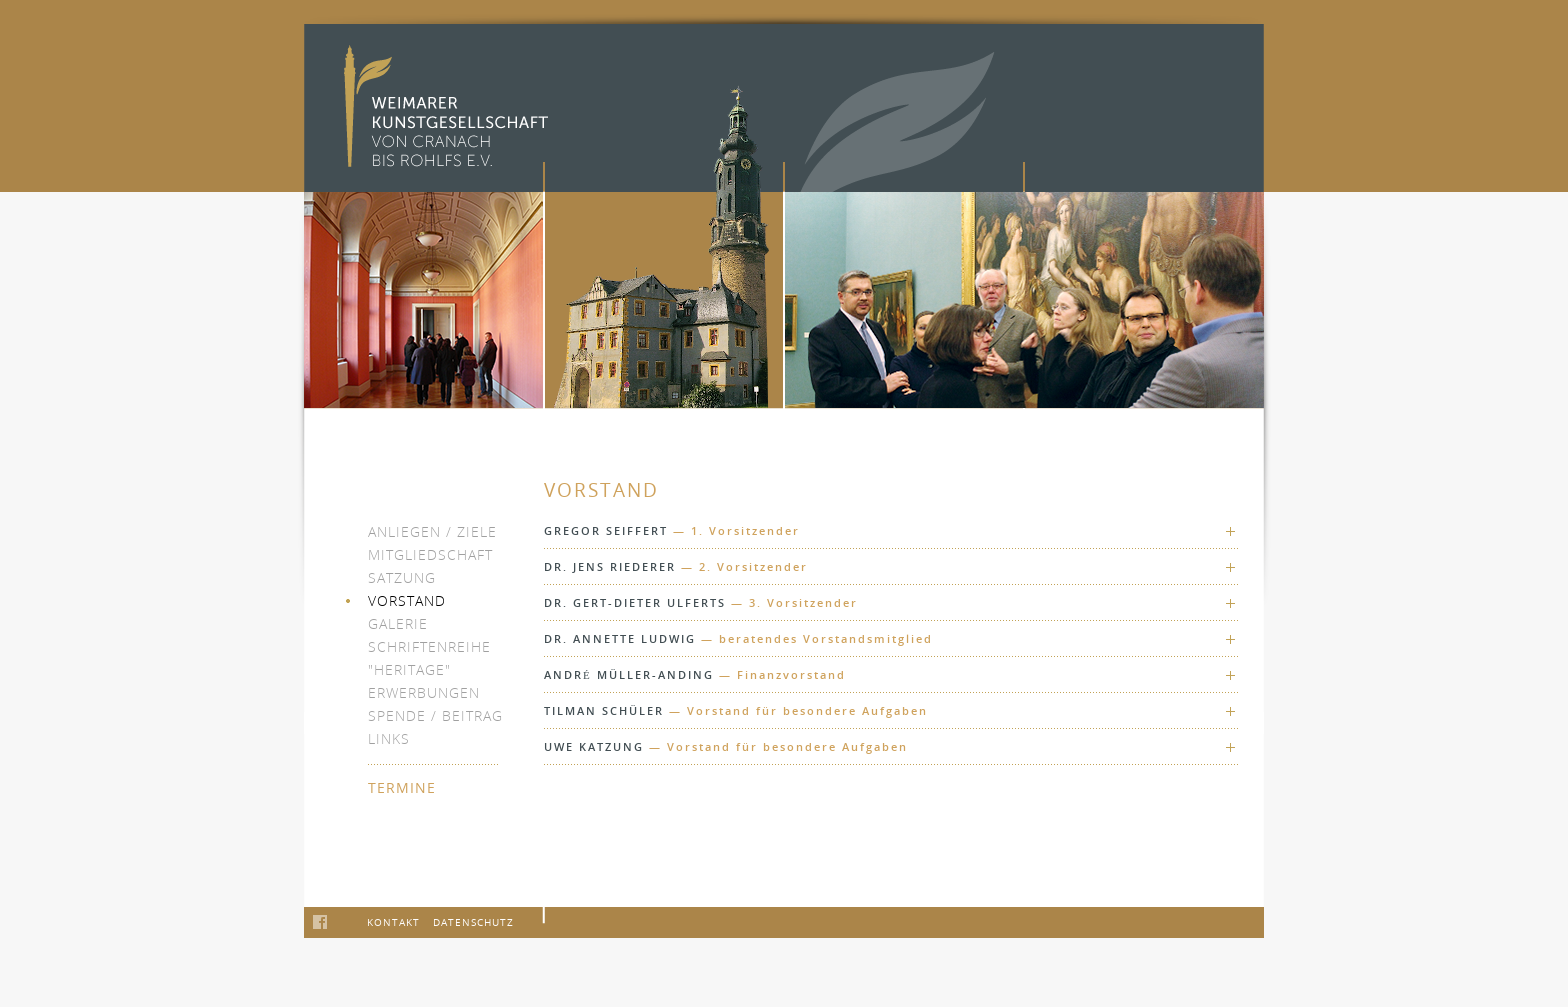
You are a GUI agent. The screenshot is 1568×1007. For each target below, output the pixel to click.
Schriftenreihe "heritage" (429, 658)
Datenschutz (473, 922)
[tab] (891, 531)
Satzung (402, 577)
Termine (402, 787)
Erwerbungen (424, 692)
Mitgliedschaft (430, 554)
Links (389, 738)
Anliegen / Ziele (432, 531)
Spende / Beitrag (435, 715)
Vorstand (407, 600)
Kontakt (393, 922)
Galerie (398, 623)
